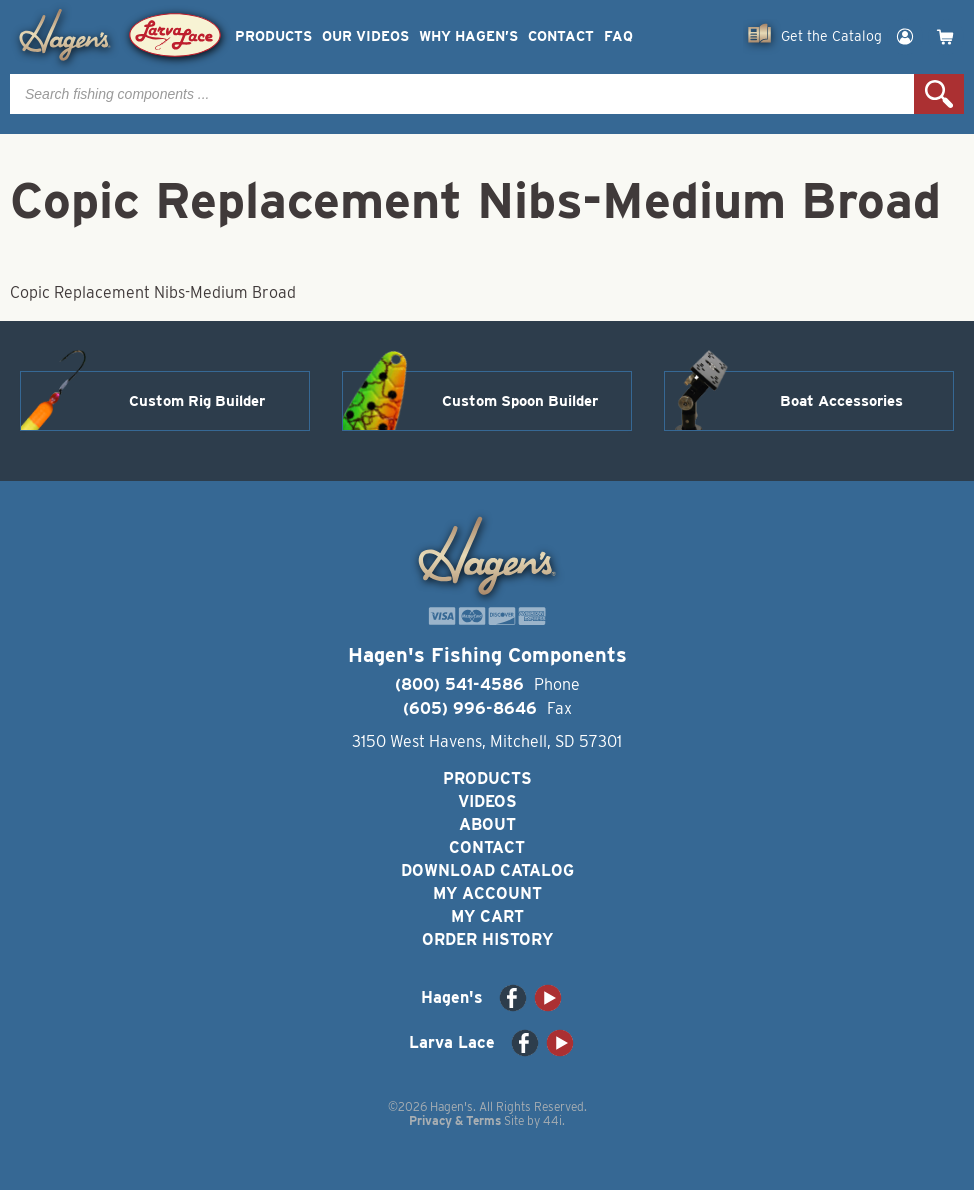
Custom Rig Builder (197, 401)
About (487, 824)
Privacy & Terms (455, 1120)
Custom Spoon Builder (520, 401)
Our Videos (365, 36)
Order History (487, 939)
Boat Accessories (841, 401)
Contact (561, 36)
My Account (487, 893)
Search (939, 94)
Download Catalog (487, 870)
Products (273, 36)
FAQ (618, 36)
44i (552, 1120)
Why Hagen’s (468, 36)
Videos (487, 801)
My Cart (487, 916)
